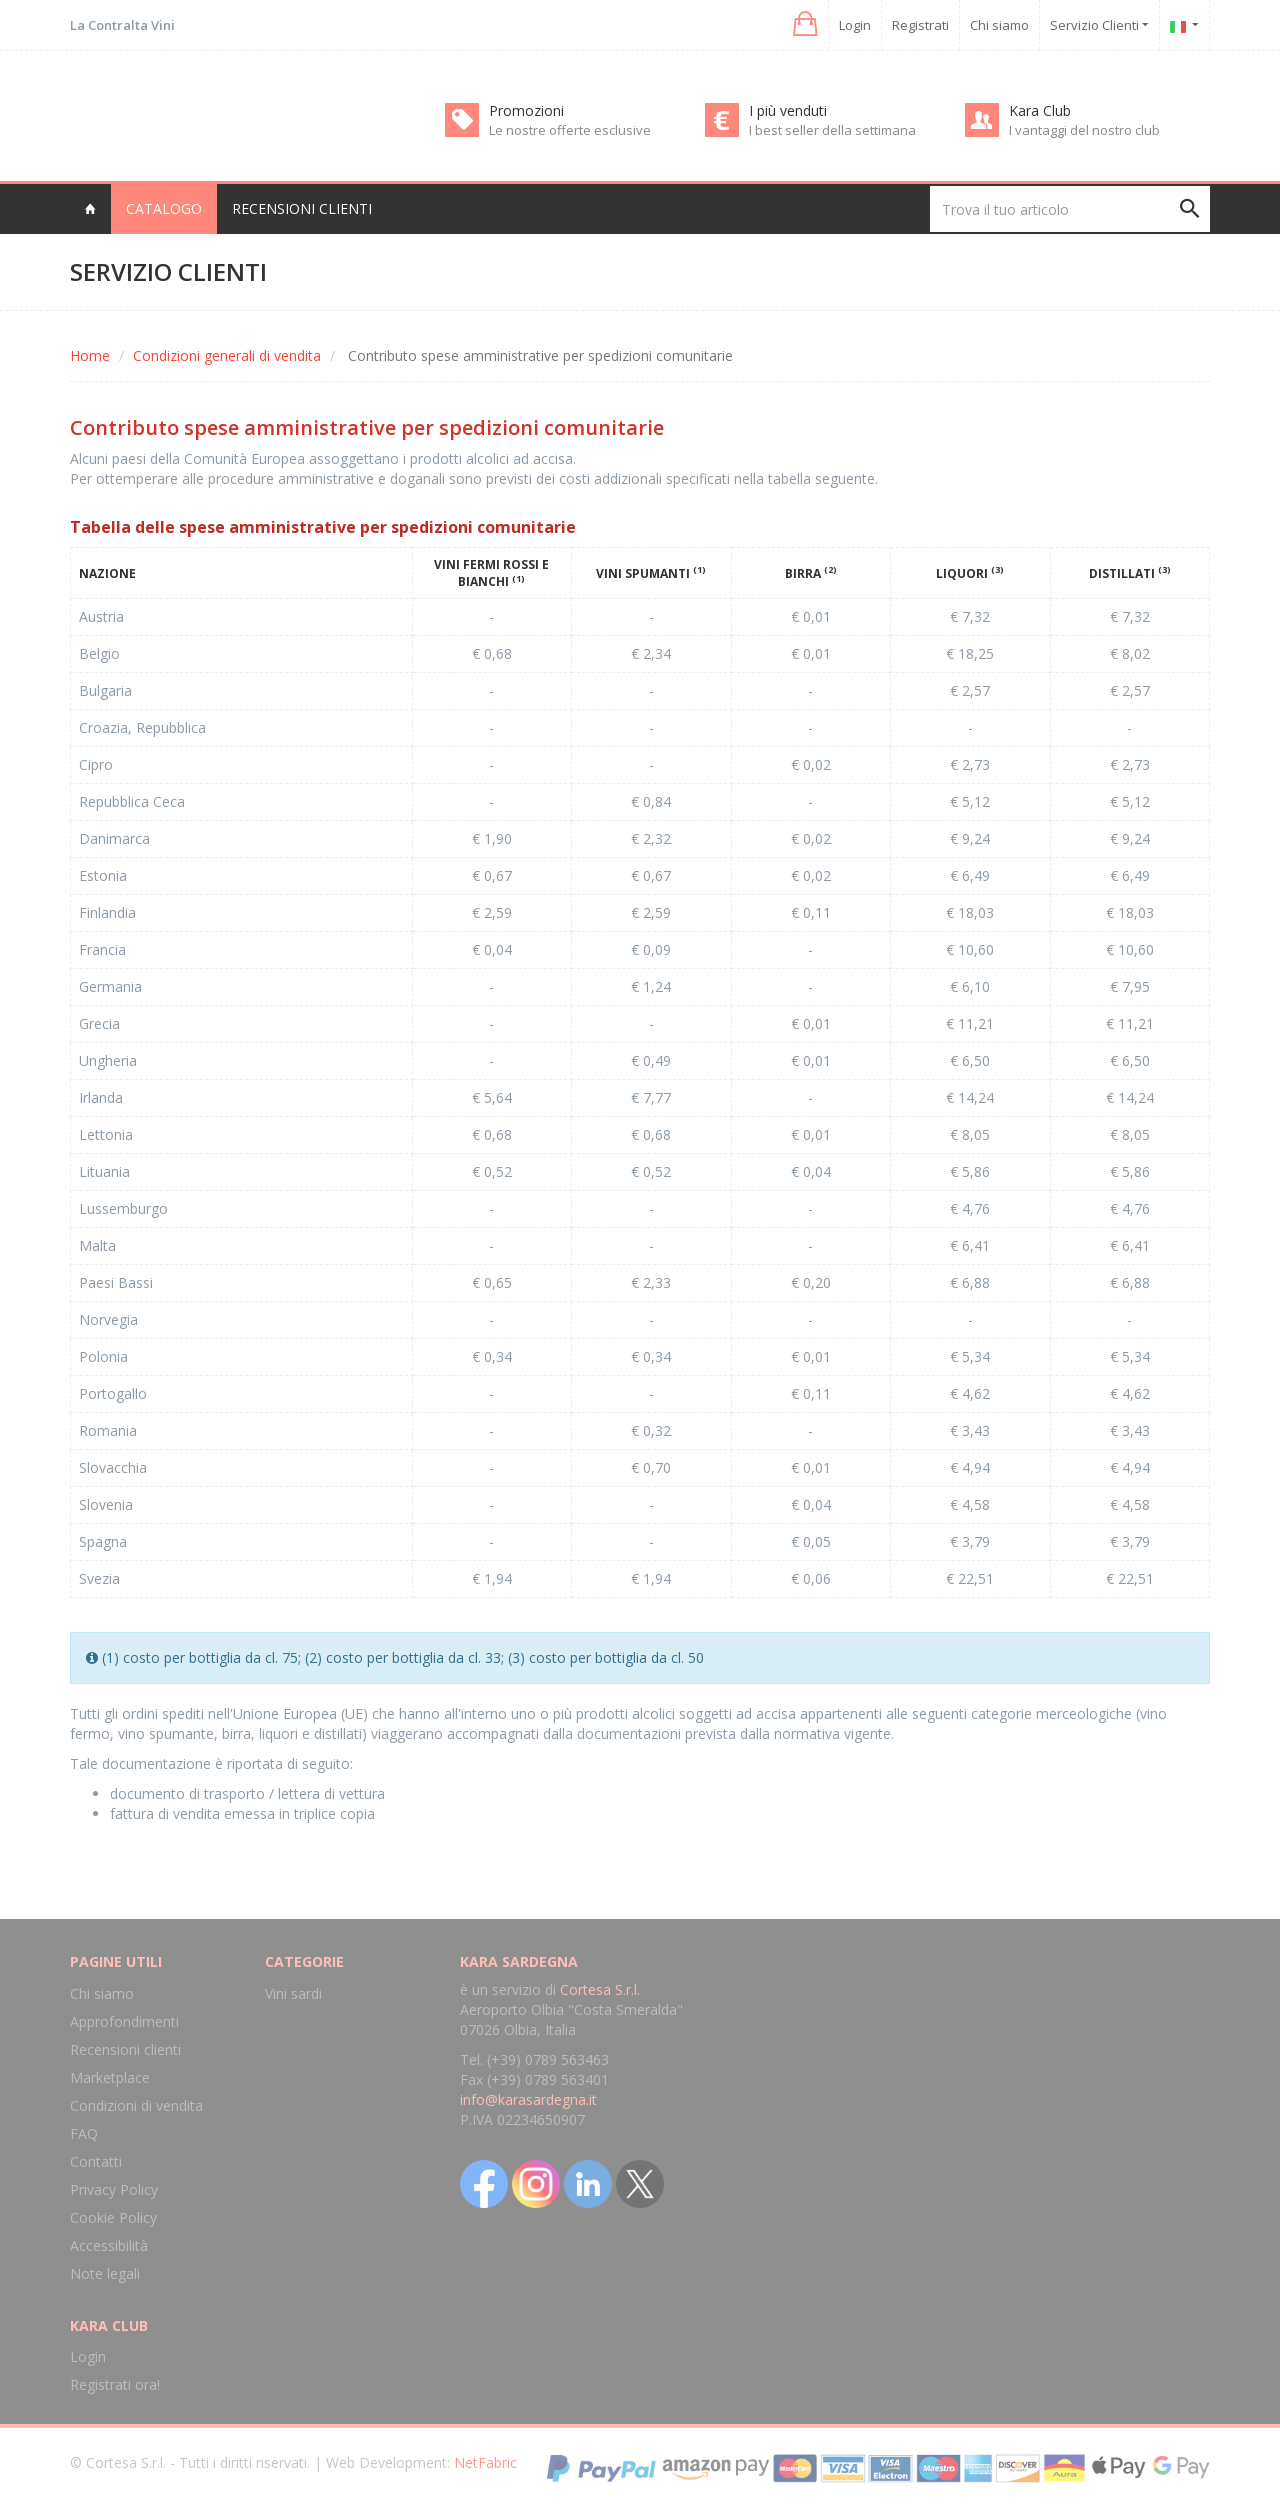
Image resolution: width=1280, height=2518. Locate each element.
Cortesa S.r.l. (600, 1989)
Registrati (920, 25)
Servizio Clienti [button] (1099, 25)
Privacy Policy (114, 2189)
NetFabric (485, 2462)
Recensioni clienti (302, 208)
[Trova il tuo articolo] (1070, 209)
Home (90, 355)
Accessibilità (109, 2245)
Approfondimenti (124, 2021)
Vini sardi (293, 1993)
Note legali (105, 2273)
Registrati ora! (115, 2384)
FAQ (84, 2133)
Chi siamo (999, 25)
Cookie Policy (113, 2217)
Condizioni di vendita (136, 2105)
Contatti (96, 2161)
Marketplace (110, 2077)
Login (855, 25)
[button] (803, 24)
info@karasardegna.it (528, 2099)
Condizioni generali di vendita (227, 355)
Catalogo (164, 208)
